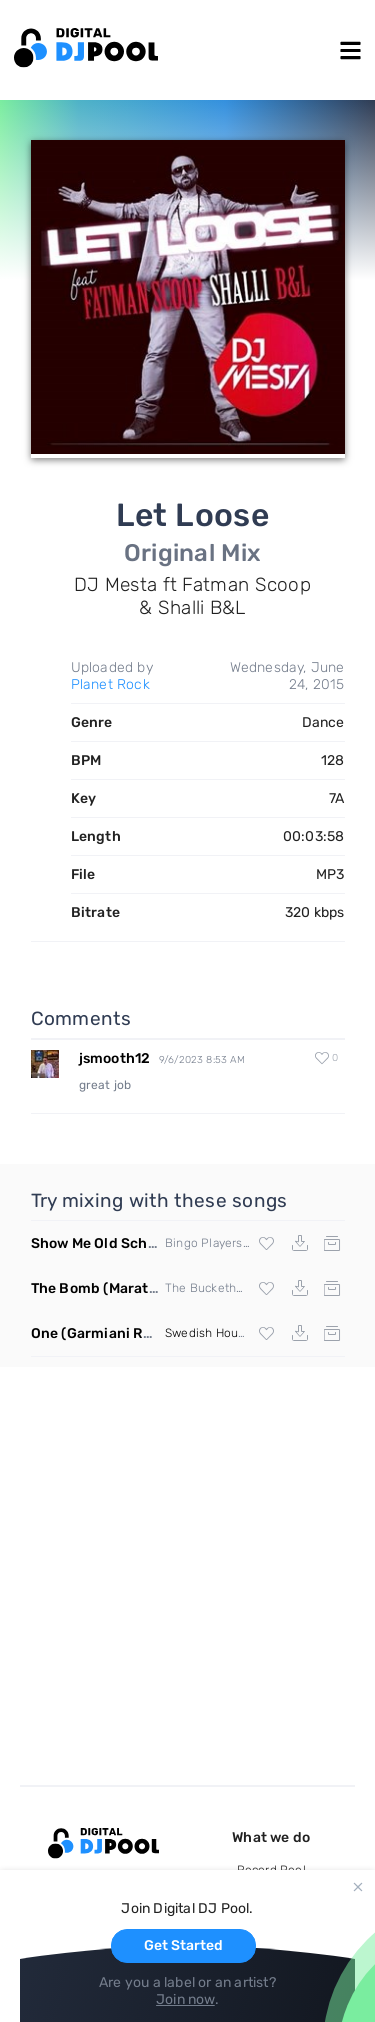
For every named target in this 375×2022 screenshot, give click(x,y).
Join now (185, 1999)
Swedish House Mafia (224, 1333)
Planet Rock (110, 684)
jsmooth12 (115, 1058)
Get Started (183, 1945)
